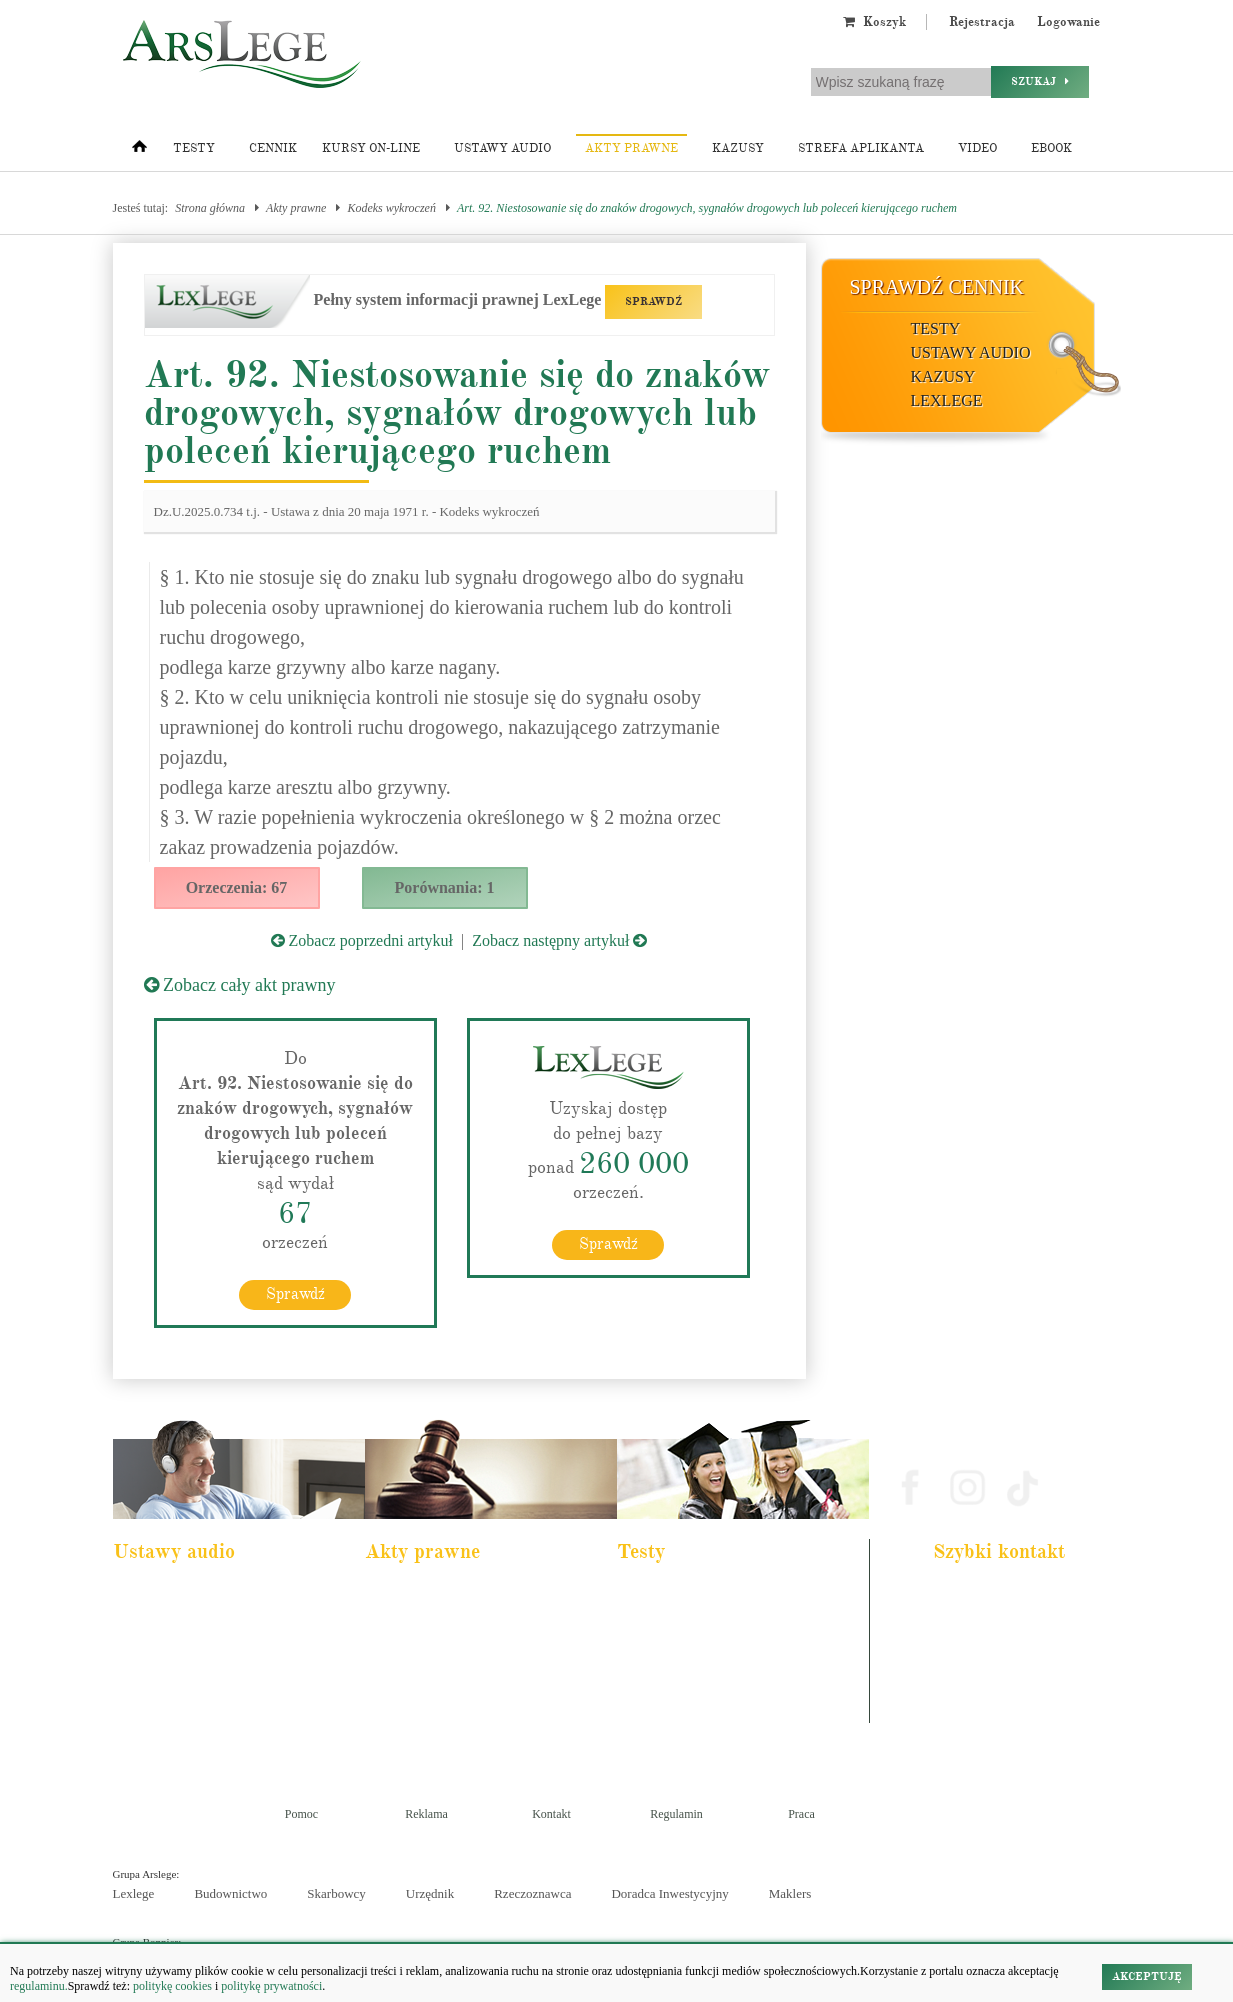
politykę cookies (172, 1986)
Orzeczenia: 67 (237, 887)
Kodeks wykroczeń (391, 208)
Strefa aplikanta (861, 148)
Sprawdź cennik (937, 287)
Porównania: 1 (445, 887)
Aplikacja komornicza (680, 1620)
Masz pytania (971, 1711)
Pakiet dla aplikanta (171, 1593)
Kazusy (738, 148)
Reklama (426, 1813)
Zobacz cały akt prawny (240, 985)
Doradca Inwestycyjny (669, 1892)
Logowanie (1068, 22)
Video (977, 148)
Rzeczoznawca (532, 1892)
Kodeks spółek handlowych (441, 1674)
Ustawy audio (502, 148)
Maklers (790, 1892)
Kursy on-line (371, 148)
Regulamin (676, 1813)
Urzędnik (430, 1892)
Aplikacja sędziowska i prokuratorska (715, 1674)
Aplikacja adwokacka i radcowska (707, 1593)
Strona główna (210, 208)
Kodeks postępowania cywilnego (200, 1674)
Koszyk (874, 22)
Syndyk (649, 1701)
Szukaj (1040, 81)
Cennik (273, 148)
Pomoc (301, 1813)
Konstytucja (406, 1728)
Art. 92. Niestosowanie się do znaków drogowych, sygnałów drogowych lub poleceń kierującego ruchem (707, 208)
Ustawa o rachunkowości (183, 1701)
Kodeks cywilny (164, 1647)
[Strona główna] (139, 151)
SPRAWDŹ (653, 301)
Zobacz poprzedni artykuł (362, 940)
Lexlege (134, 1892)
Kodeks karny (410, 1593)
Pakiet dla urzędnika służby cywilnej (209, 1620)
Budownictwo (230, 1892)
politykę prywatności (271, 1986)
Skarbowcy (336, 1892)
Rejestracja (982, 22)
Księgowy (654, 1728)
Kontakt (551, 1813)
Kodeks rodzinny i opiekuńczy (447, 1647)
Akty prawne (631, 148)
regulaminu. (39, 1986)
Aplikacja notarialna (677, 1647)
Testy (194, 148)
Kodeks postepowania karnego (195, 1728)
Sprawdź (295, 1293)
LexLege (947, 400)
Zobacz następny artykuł (559, 940)
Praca (801, 1813)
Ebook (1051, 148)
